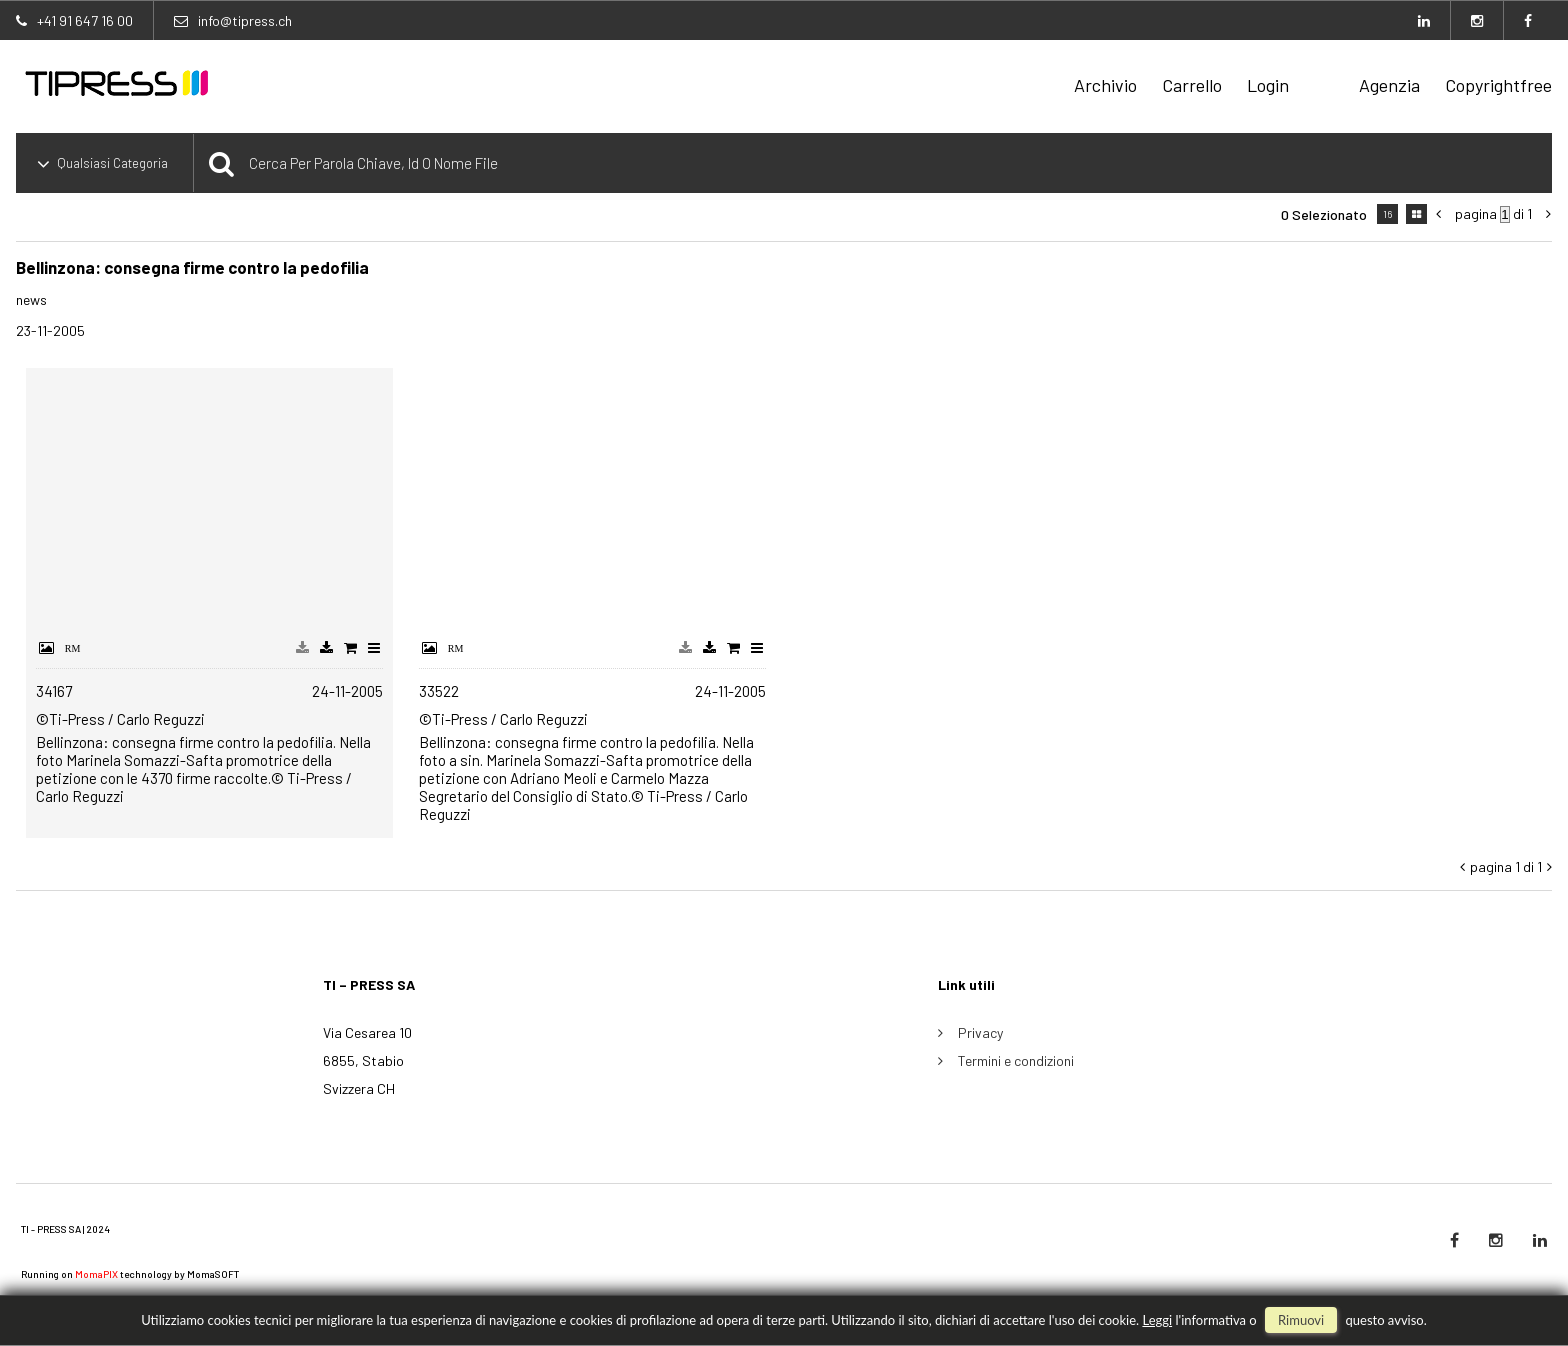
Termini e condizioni (1016, 1060)
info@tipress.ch (245, 20)
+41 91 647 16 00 (85, 20)
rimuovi (1301, 1320)
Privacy (980, 1032)
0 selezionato (1324, 214)
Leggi (1157, 1320)
